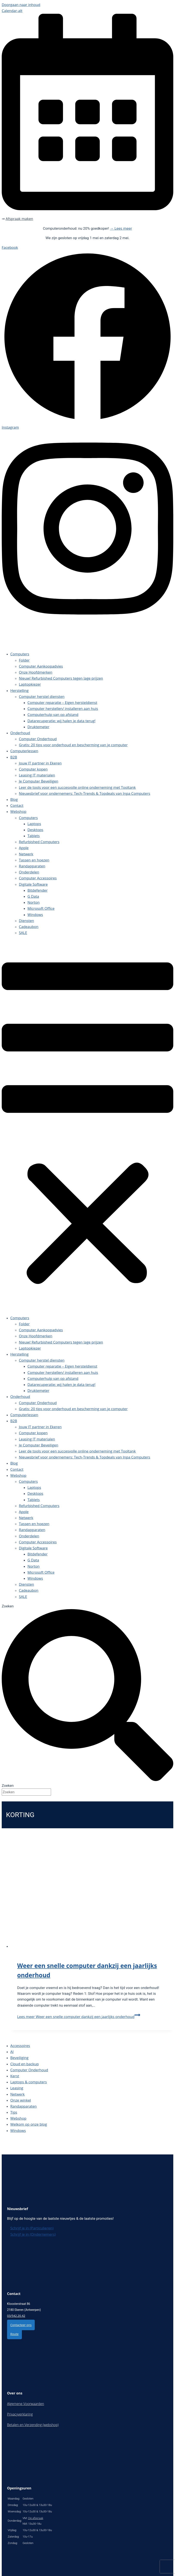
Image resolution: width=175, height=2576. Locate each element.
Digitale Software (33, 884)
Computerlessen (24, 750)
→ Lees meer (121, 228)
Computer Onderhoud (38, 738)
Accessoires (20, 2045)
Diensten (26, 920)
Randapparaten (32, 866)
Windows (35, 914)
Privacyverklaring (20, 2414)
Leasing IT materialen (37, 775)
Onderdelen (29, 872)
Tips (13, 2112)
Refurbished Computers (39, 841)
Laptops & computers (28, 2081)
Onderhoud (20, 732)
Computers (19, 653)
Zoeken (8, 1606)
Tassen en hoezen (34, 860)
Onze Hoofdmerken (35, 672)
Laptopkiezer (30, 684)
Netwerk (26, 854)
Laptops (34, 823)
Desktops (35, 829)
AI (12, 2051)
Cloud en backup (24, 2063)
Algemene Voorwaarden (25, 2403)
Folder (24, 660)
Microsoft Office (40, 908)
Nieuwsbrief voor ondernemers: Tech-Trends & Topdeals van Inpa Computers (84, 793)
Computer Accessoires (38, 878)
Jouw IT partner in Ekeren (40, 763)
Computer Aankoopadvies (41, 666)
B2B (13, 757)
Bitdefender (37, 890)
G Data (33, 896)
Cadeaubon (28, 926)
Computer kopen (33, 769)
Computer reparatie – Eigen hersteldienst (62, 702)
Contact (16, 805)
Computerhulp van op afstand (52, 714)
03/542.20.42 (16, 2316)
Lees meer (78, 2016)
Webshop (18, 811)
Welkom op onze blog (28, 2124)
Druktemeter (38, 726)
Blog (14, 799)
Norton (33, 902)
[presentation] (91, 1894)
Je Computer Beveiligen (38, 781)
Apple (24, 847)
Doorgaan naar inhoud (21, 4)
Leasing (16, 2087)
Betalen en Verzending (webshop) (33, 2424)
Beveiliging (19, 2057)
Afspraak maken (19, 218)
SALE (23, 932)
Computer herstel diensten (42, 696)
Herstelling (19, 690)
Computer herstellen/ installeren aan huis (62, 708)
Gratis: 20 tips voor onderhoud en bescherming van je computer (73, 744)
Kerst (14, 2075)
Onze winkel (20, 2100)
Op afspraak (35, 2518)
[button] (87, 1125)
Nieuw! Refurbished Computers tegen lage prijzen (61, 678)
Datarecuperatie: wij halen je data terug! (61, 720)
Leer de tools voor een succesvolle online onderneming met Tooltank (77, 787)
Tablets (33, 835)
